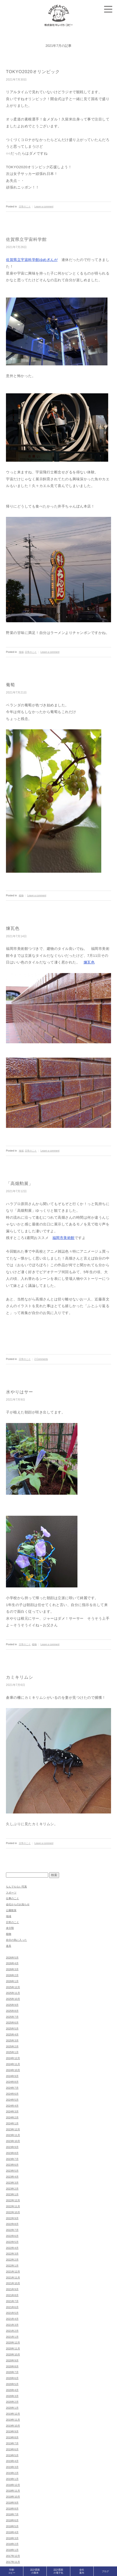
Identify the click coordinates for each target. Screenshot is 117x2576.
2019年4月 (12, 2461)
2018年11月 (13, 2490)
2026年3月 (12, 1969)
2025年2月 (12, 2046)
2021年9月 (12, 2289)
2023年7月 (12, 2159)
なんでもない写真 (16, 1886)
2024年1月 (12, 2123)
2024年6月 (12, 2093)
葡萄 (10, 684)
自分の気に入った (16, 1939)
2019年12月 (13, 2413)
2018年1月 (12, 2550)
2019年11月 (13, 2419)
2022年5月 (12, 2241)
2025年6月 (12, 2022)
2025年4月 (12, 2034)
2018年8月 (12, 2508)
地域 (21, 652)
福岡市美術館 (63, 1238)
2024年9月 (12, 2076)
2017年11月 (13, 2561)
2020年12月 (13, 2342)
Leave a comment (43, 206)
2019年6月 (12, 2449)
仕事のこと (12, 1898)
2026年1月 (12, 1981)
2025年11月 (13, 1993)
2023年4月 (12, 2176)
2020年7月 (12, 2372)
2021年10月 (13, 2283)
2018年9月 (12, 2502)
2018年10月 (13, 2496)
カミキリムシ (19, 1677)
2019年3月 (12, 2467)
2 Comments (41, 1359)
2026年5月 (12, 1957)
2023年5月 (12, 2170)
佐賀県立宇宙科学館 (26, 239)
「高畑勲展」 (19, 1183)
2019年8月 (12, 2437)
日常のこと (25, 206)
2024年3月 (12, 2111)
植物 (21, 895)
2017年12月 (13, 2555)
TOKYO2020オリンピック (33, 71)
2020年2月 (12, 2401)
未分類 (10, 1928)
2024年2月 (12, 2117)
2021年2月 (12, 2330)
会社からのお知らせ (18, 1904)
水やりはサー (19, 1392)
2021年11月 (13, 2277)
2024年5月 (12, 2099)
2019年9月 (12, 2431)
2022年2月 (12, 2259)
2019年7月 (12, 2443)
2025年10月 (13, 1998)
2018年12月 (13, 2485)
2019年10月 (13, 2425)
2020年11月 (13, 2348)
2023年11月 (13, 2135)
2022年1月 (12, 2265)
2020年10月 (13, 2354)
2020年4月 (12, 2390)
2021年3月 (12, 2324)
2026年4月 (12, 1963)
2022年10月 (13, 2212)
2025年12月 (13, 1987)
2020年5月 (12, 2384)
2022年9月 (12, 2218)
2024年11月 (13, 2064)
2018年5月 (12, 2526)
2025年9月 (12, 2004)
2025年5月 (12, 2028)
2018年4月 (12, 2532)
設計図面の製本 (35, 2571)
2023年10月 (13, 2141)
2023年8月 (12, 2153)
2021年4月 (12, 2318)
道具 (8, 1945)
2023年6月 (12, 2164)
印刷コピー (11, 2571)
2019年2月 (12, 2473)
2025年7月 (12, 2016)
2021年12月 (13, 2271)
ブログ (105, 2571)
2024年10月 (13, 2070)
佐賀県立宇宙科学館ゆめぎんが (32, 260)
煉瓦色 (13, 928)
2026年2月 (12, 1975)
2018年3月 (12, 2538)
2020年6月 (12, 2378)
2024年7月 (12, 2087)
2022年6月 (12, 2236)
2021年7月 (12, 2301)
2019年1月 (12, 2479)
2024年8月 (12, 2081)
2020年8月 (12, 2366)
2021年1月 (12, 2336)
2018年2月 (12, 2544)
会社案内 (81, 2571)
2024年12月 (13, 2058)
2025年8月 (12, 2010)
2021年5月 (12, 2312)
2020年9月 (12, 2360)
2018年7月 (12, 2514)
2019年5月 (12, 2455)
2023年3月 (12, 2182)
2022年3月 (12, 2253)
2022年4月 (12, 2247)
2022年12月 (13, 2200)
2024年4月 (12, 2105)
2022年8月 (12, 2224)
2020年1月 (12, 2407)
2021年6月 (12, 2307)
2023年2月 (12, 2188)
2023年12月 (13, 2129)
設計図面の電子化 (58, 2571)
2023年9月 (12, 2147)
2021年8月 (12, 2295)
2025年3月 (12, 2040)
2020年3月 (12, 2396)
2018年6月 (12, 2520)
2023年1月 (12, 2194)
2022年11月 (13, 2206)
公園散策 (11, 1910)
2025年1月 (12, 2052)
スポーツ (11, 1892)
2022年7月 (12, 2230)
